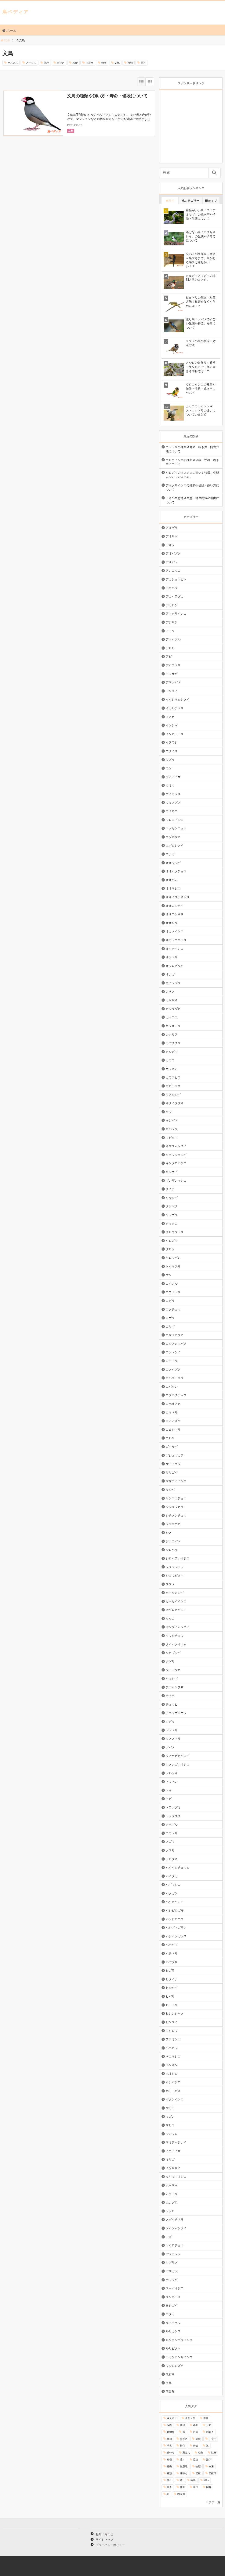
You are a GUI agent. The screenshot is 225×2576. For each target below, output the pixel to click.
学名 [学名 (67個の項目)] (169, 2445)
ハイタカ (172, 1876)
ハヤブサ (172, 1962)
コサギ (170, 1326)
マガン (170, 2116)
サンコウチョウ (176, 1498)
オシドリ (172, 957)
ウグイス (172, 751)
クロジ (170, 1249)
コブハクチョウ (176, 1395)
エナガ (170, 854)
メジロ (170, 2211)
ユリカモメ (173, 2297)
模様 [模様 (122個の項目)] (169, 2459)
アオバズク (173, 553)
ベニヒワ (172, 2048)
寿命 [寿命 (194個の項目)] (195, 2445)
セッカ (170, 1618)
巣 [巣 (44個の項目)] (207, 2445)
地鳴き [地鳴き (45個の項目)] (210, 2431)
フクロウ (172, 2030)
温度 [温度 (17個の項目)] (195, 2459)
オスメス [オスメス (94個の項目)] (190, 2418)
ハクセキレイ (175, 1901)
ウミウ (170, 785)
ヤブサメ (172, 2262)
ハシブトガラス (176, 1927)
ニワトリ (172, 1833)
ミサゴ (170, 2159)
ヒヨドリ (172, 2005)
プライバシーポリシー (110, 2545)
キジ (169, 1111)
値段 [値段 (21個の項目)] (182, 2425)
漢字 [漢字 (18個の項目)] (208, 2459)
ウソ (169, 768)
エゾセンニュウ (176, 828)
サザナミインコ (176, 1481)
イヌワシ (172, 742)
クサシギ (172, 1197)
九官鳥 (170, 2374)
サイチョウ (173, 1464)
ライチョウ (173, 2322)
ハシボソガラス (176, 1936)
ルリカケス (173, 2331)
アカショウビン (176, 579)
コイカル (172, 1283)
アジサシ (172, 622)
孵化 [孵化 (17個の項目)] (182, 2445)
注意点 (89, 62)
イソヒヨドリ (175, 734)
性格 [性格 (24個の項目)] (213, 2452)
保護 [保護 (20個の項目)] (169, 2425)
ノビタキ (172, 1859)
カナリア (172, 1034)
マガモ (170, 2108)
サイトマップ (104, 2539)
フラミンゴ (173, 2039)
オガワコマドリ (176, 940)
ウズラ (170, 759)
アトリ (170, 631)
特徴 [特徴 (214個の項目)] (169, 2466)
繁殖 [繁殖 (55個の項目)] (198, 2473)
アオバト (172, 562)
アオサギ (172, 536)
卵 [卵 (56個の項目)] (183, 2431)
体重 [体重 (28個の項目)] (205, 2418)
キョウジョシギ (176, 1154)
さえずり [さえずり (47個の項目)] (172, 2418)
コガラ (170, 1300)
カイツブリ (173, 983)
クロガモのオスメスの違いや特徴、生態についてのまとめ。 (192, 475)
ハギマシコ (173, 1884)
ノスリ (170, 1850)
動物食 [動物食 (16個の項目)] (170, 2431)
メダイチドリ (175, 2219)
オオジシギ (173, 862)
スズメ (170, 1584)
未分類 (170, 2391)
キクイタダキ (175, 1103)
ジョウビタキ (175, 1575)
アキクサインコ (176, 613)
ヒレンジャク (175, 2013)
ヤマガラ (172, 2271)
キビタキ (172, 1137)
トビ (169, 1798)
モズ (169, 2237)
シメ (169, 1532)
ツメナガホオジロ (177, 1764)
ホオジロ (172, 2073)
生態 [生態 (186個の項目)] (198, 2466)
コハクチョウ (175, 1378)
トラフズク (173, 1816)
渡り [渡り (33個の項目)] (182, 2459)
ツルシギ (172, 1773)
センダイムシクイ (177, 1627)
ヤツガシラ (173, 2254)
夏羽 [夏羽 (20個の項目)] (169, 2438)
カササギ (172, 1000)
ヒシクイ (172, 1987)
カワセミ (172, 1069)
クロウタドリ (175, 1232)
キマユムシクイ (176, 1146)
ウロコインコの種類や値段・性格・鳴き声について (192, 462)
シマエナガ (173, 1524)
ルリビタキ (173, 2348)
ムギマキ (172, 2185)
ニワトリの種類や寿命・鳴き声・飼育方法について (192, 449)
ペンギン (172, 2065)
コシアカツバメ (176, 1343)
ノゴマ (170, 1841)
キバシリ (172, 1129)
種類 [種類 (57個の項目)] (169, 2473)
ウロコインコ (175, 820)
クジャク (172, 1206)
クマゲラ (172, 1214)
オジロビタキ (175, 965)
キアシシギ (173, 1094)
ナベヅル (172, 1824)
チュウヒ (172, 1704)
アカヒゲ (172, 605)
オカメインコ (175, 931)
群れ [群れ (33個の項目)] (169, 2480)
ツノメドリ (173, 1738)
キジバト (172, 1120)
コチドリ (172, 1360)
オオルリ (172, 923)
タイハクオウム (176, 1644)
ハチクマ (172, 1944)
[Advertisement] (191, 129)
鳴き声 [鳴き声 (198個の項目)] (181, 2494)
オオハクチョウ (176, 871)
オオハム (172, 880)
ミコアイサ (173, 2151)
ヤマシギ (172, 2280)
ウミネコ (172, 811)
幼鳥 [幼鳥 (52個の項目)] (200, 2452)
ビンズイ (172, 2022)
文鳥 (70, 130)
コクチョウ (173, 1309)
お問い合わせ (104, 2534)
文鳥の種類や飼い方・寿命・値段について (107, 96)
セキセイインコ (176, 1601)
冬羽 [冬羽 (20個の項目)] (195, 2425)
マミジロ (172, 2134)
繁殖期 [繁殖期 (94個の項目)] (212, 2473)
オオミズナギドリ (177, 897)
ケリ (169, 1275)
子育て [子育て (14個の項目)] (212, 2438)
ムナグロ (172, 2202)
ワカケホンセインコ (179, 2357)
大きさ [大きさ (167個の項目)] (184, 2438)
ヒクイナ (172, 1979)
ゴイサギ (172, 1446)
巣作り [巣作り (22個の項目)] (170, 2452)
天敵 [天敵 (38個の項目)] (198, 2438)
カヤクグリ (173, 1043)
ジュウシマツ (175, 1567)
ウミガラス (173, 794)
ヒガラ (170, 1970)
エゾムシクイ (175, 845)
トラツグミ (173, 1807)
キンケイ (172, 1172)
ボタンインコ (175, 2099)
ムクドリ (172, 2194)
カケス (170, 991)
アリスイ (172, 691)
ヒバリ (170, 1996)
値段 (46, 62)
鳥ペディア (15, 12)
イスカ (170, 716)
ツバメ (170, 1747)
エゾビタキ (173, 837)
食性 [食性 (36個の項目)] (195, 2487)
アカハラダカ (175, 596)
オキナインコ (175, 948)
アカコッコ (173, 570)
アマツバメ (173, 682)
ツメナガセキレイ (177, 1755)
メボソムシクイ (176, 2228)
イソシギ (172, 725)
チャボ (170, 1695)
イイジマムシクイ (177, 699)
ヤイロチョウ (175, 2245)
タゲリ (170, 1661)
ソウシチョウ (175, 1635)
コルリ (170, 1438)
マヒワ (170, 2125)
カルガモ (172, 1051)
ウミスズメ (173, 802)
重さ (143, 62)
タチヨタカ (173, 1670)
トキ (169, 1790)
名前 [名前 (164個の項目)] (195, 2431)
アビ (169, 656)
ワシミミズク (175, 2365)
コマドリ (172, 1412)
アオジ (170, 545)
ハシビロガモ (175, 1910)
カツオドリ (173, 1026)
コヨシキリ (173, 1429)
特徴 (103, 62)
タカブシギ (173, 1652)
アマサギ (172, 674)
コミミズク (173, 1421)
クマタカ (172, 1223)
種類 (130, 62)
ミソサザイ (173, 2168)
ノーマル (31, 62)
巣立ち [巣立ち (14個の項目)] (186, 2452)
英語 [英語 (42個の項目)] (193, 2480)
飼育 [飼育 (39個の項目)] (208, 2487)
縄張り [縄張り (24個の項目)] (184, 2473)
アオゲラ (172, 527)
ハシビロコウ (175, 1919)
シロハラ (172, 1549)
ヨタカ (170, 2314)
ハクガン (172, 1893)
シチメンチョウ (176, 1515)
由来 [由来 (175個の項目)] (211, 2466)
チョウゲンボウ (176, 1713)
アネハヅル (173, 639)
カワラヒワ (173, 1077)
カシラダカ (173, 1008)
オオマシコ (173, 888)
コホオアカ (173, 1403)
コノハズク (173, 1369)
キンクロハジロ (176, 1163)
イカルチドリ (175, 708)
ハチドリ (172, 1953)
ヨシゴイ (172, 2305)
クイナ (170, 1189)
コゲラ (170, 1318)
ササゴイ (172, 1472)
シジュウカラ (175, 1506)
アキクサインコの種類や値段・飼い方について (192, 487)
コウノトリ (173, 1292)
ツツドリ (172, 1730)
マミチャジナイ (176, 2142)
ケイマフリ (173, 1266)
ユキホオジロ (175, 2288)
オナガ (170, 974)
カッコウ (172, 1017)
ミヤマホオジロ (176, 2176)
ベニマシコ (173, 2056)
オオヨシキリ (175, 914)
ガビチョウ (173, 1086)
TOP (5, 40)
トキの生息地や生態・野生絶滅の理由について (192, 500)
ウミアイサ (173, 777)
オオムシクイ (175, 905)
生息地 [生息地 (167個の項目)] (184, 2466)
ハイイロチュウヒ (177, 1867)
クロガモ (172, 1240)
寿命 (75, 62)
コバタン (172, 1386)
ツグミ (170, 1721)
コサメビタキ (175, 1335)
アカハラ (172, 588)
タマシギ (172, 1678)
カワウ (170, 1060)
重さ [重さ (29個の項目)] (169, 2487)
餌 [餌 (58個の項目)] (168, 2494)
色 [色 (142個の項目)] (181, 2480)
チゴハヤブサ (175, 1687)
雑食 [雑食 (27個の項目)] (182, 2487)
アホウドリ (173, 665)
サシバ (170, 1489)
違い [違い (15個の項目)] (206, 2480)
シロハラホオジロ (177, 1558)
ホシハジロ (173, 2082)
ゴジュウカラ (175, 1455)
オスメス (13, 62)
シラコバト (173, 1541)
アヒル (170, 648)
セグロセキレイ (176, 1609)
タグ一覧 (214, 2502)
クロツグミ (173, 1257)
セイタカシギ (175, 1592)
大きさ (61, 62)
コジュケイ (173, 1352)
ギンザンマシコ (176, 1180)
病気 (117, 62)
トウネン (172, 1781)
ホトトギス (173, 2091)
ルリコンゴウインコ (179, 2340)
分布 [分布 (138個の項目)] (208, 2425)
